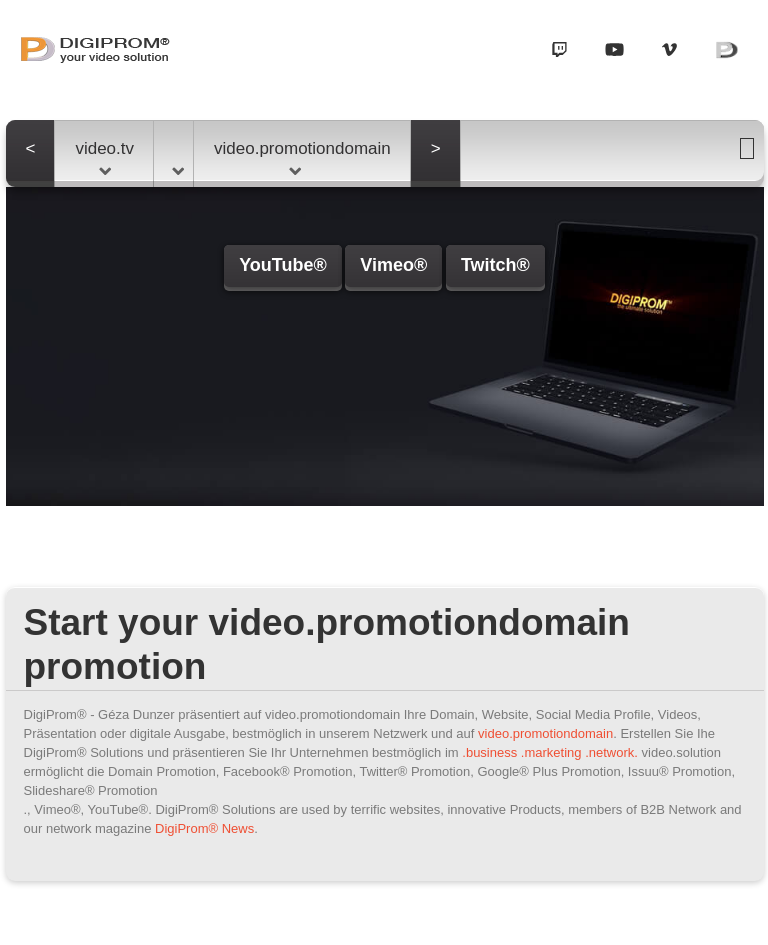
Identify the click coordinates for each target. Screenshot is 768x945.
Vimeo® (393, 265)
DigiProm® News (204, 828)
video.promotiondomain (302, 157)
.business (489, 752)
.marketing (551, 752)
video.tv (104, 157)
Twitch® (495, 265)
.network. (611, 752)
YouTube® (283, 265)
